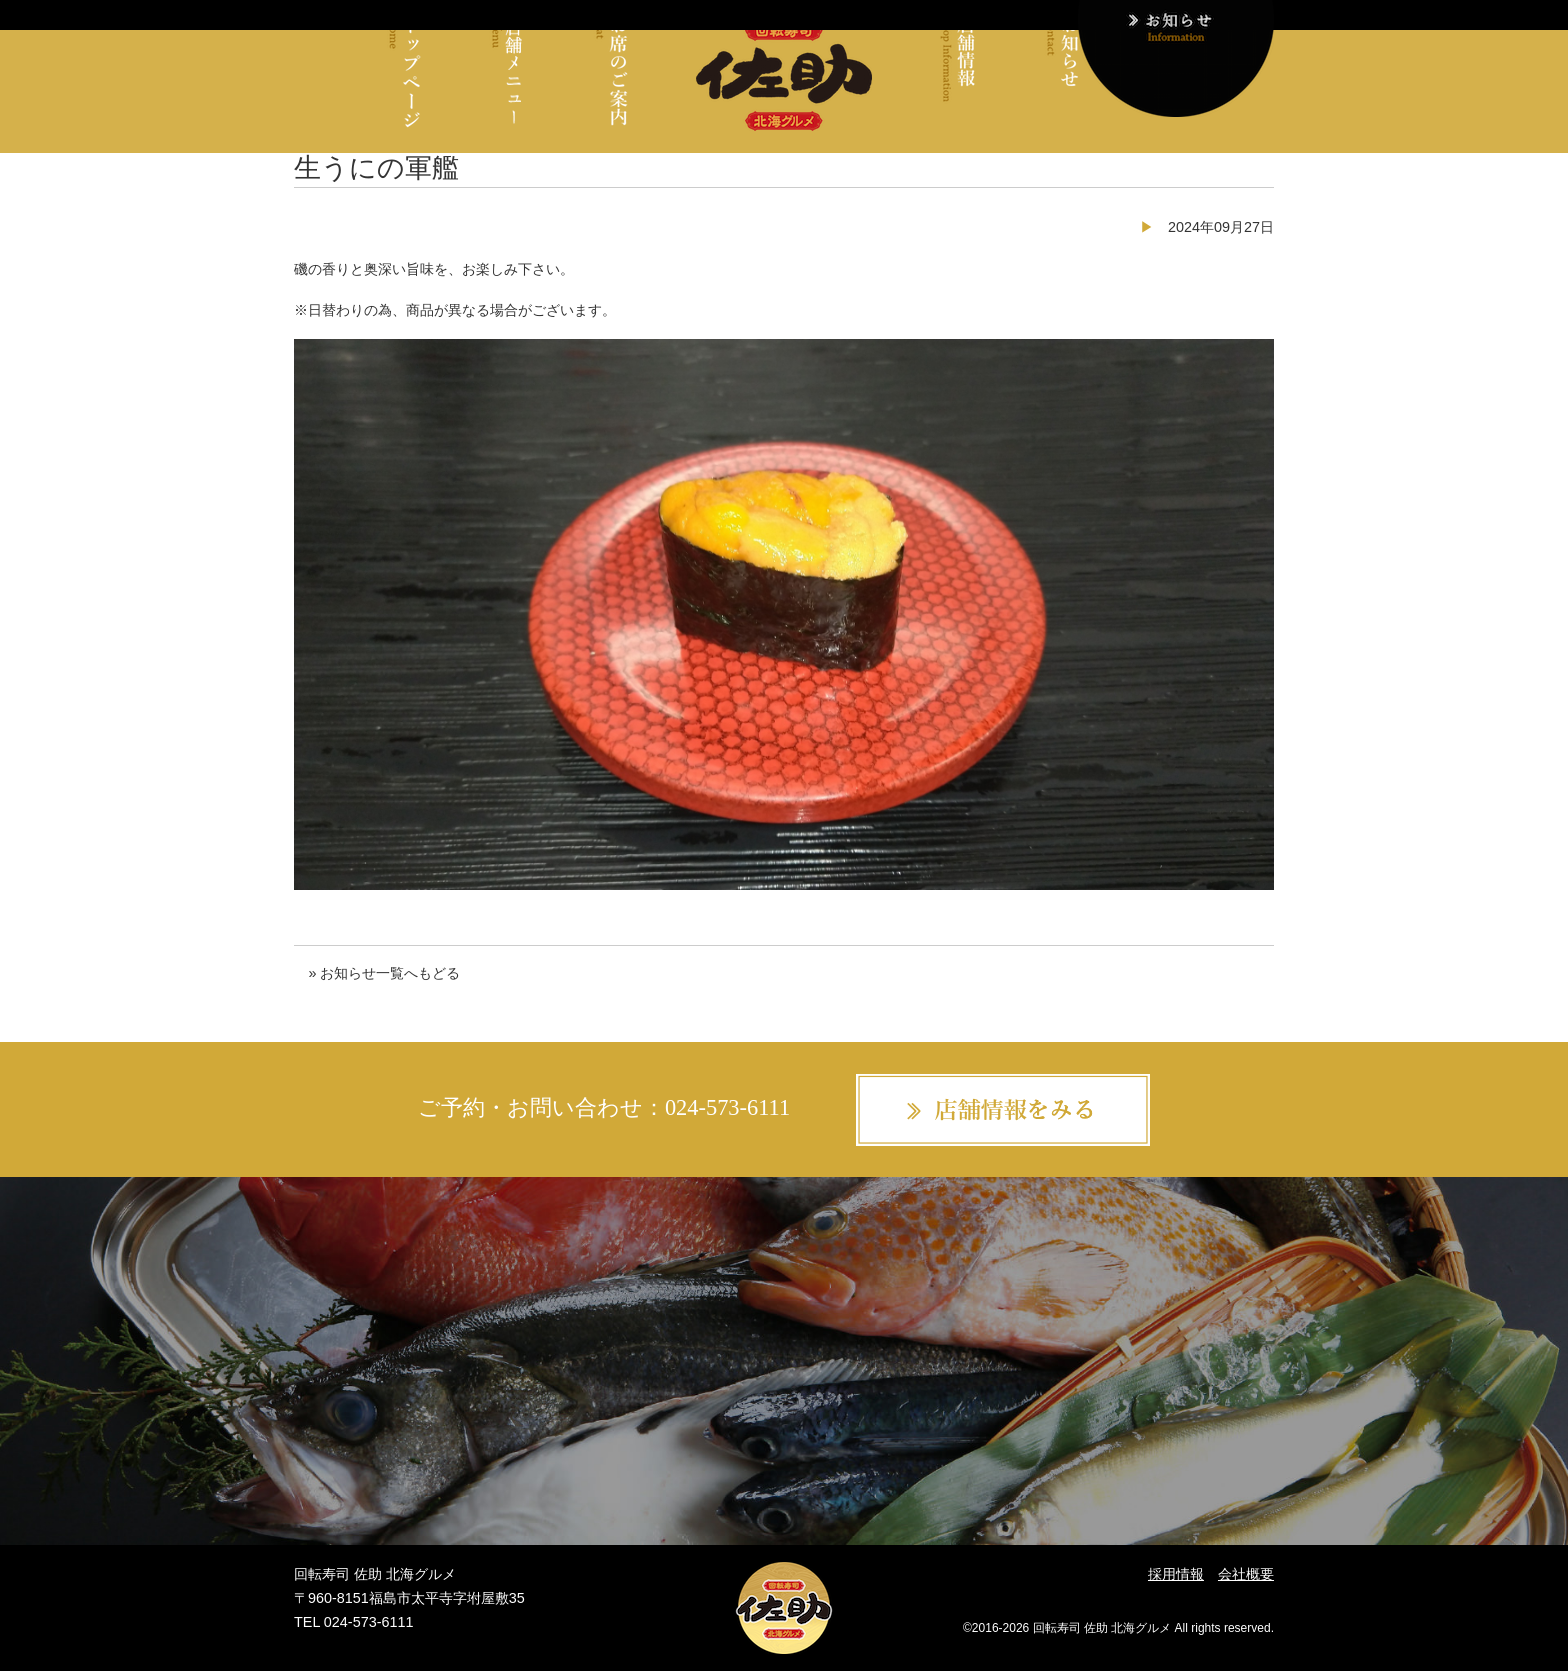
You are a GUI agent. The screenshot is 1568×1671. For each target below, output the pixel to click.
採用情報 (1176, 1574)
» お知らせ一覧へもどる (384, 973)
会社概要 (1246, 1574)
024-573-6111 (727, 1107)
